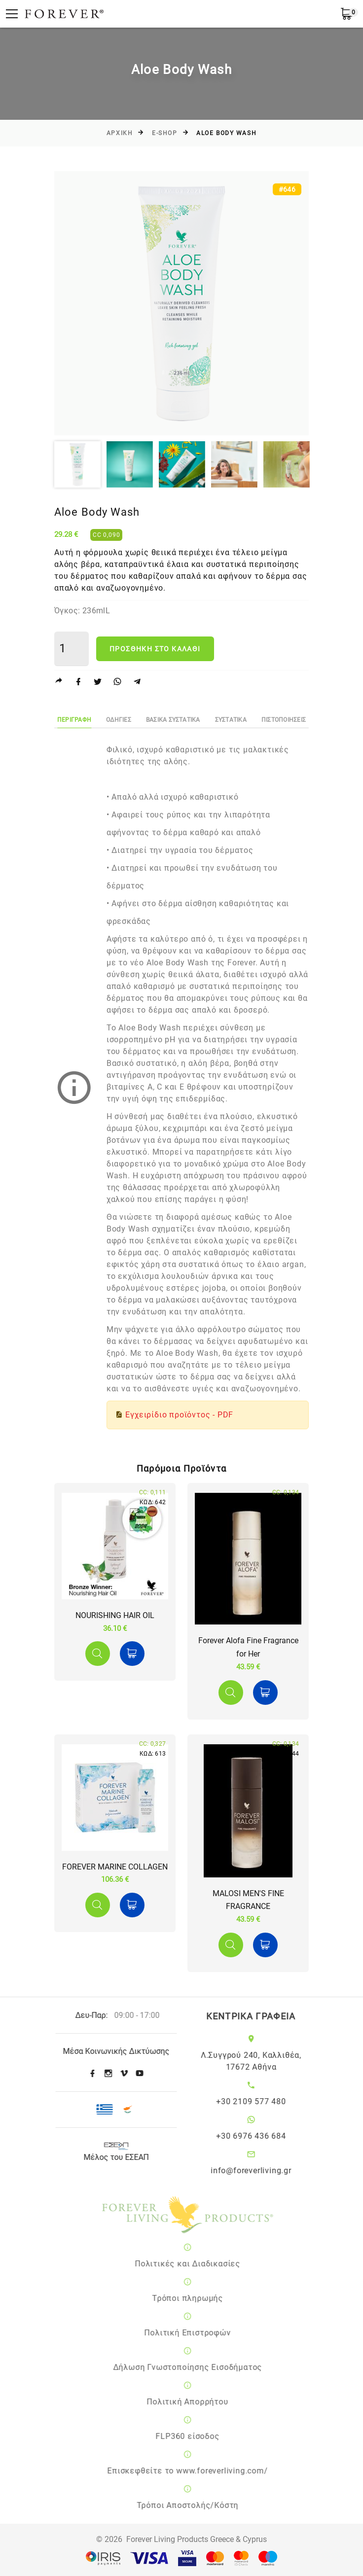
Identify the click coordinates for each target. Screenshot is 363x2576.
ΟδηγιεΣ (118, 719)
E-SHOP (164, 133)
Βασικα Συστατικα (173, 719)
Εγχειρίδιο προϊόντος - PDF (179, 1414)
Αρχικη (120, 133)
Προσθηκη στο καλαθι (155, 649)
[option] (181, 303)
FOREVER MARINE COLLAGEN (115, 1866)
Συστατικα (231, 719)
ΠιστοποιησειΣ (283, 719)
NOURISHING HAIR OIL (114, 1615)
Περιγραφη (74, 719)
